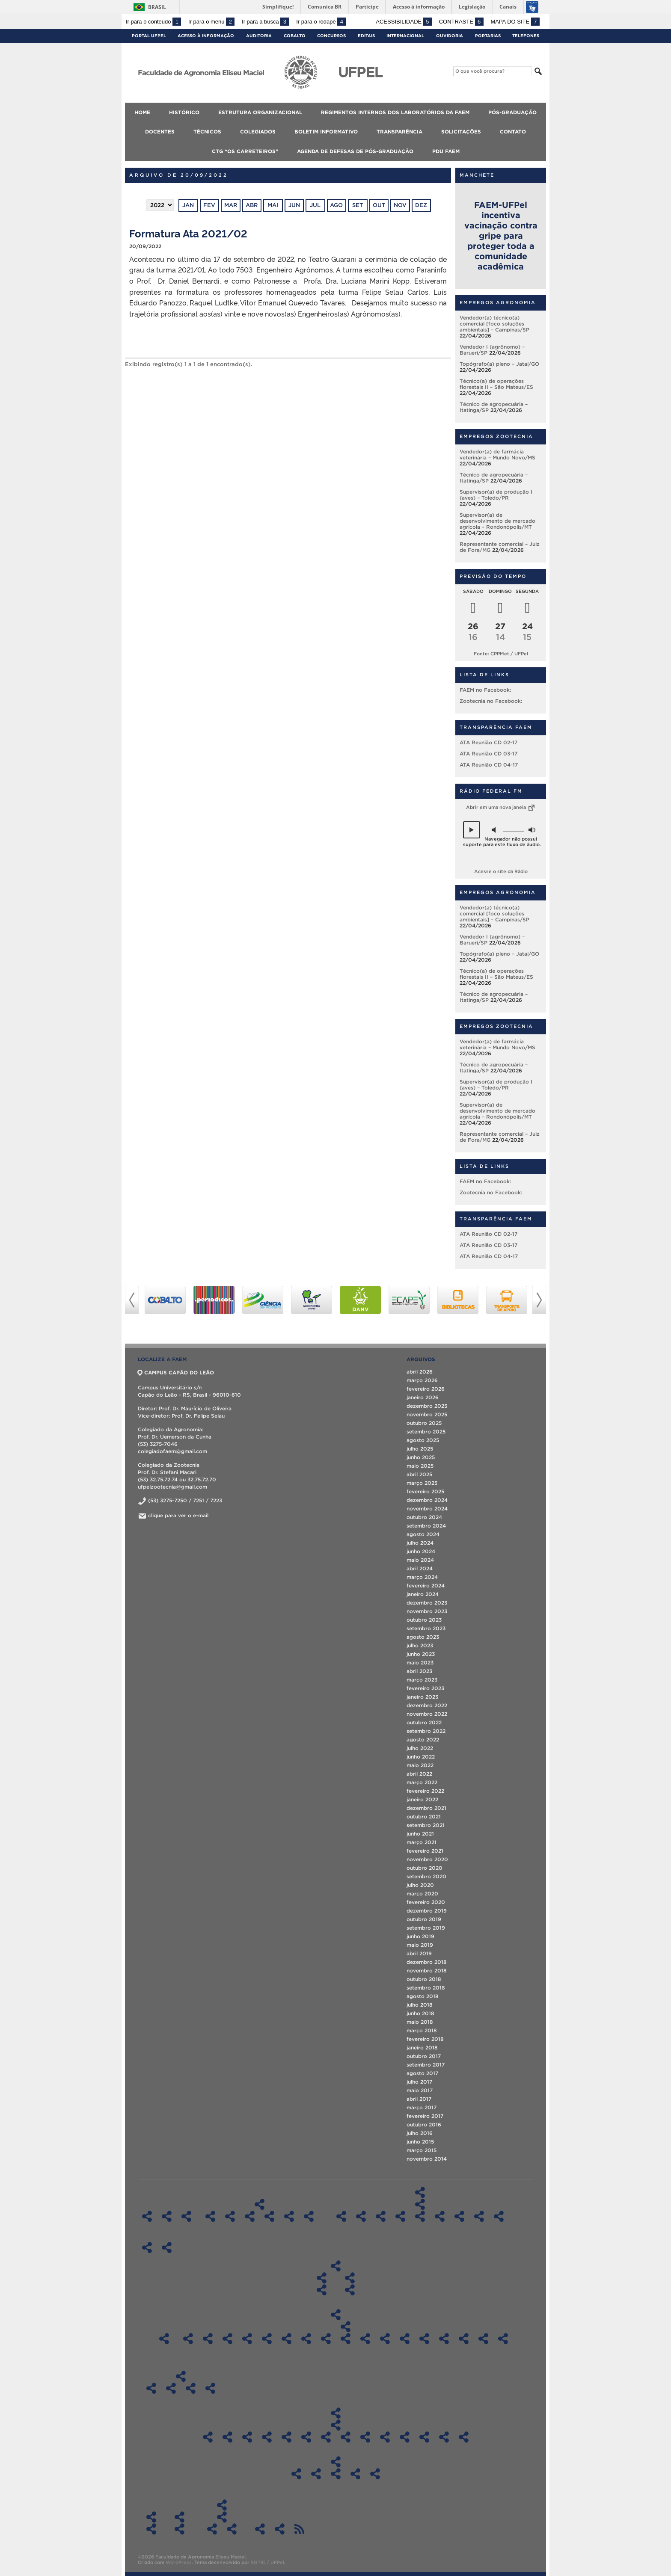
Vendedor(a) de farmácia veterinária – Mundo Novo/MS (497, 454)
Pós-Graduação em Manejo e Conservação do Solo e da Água (440, 2216)
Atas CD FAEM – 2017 (365, 2437)
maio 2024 (420, 1560)
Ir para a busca (265, 21)
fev (209, 205)
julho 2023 (420, 1645)
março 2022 (422, 1782)
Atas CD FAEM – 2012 (464, 2437)
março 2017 (421, 2107)
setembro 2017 (426, 2064)
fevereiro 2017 (425, 2116)
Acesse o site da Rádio (501, 871)
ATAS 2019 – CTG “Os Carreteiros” (232, 2529)
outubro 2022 (424, 1722)
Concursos (331, 35)
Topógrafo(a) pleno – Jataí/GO (499, 364)
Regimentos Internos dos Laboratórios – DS (269, 2216)
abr (252, 205)
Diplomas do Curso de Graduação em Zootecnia (350, 2290)
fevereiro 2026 (426, 1389)
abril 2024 (420, 1568)
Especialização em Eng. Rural (499, 2216)
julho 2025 (420, 1448)
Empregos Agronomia (498, 302)
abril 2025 (419, 1474)
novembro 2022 (427, 1714)
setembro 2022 (426, 1731)
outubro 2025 (424, 1423)
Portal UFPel (149, 35)
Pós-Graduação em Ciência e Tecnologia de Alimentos (361, 2216)
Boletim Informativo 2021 (210, 2388)
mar (230, 205)
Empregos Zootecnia (496, 436)
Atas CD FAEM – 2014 (424, 2437)
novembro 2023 (427, 1611)
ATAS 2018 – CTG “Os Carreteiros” (212, 2529)
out (379, 205)
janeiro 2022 (422, 1799)
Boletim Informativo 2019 (171, 2388)
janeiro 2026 (423, 1397)
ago (336, 205)
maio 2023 (420, 1662)
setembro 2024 (426, 1525)
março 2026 (422, 1380)
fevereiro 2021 (425, 1851)
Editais (366, 35)
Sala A (208, 2339)
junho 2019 (420, 1936)
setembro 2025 (426, 1431)
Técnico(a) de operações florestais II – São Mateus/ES (496, 384)
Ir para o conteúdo (153, 21)
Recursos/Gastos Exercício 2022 (336, 2474)
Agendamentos (345, 2327)
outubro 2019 (424, 1919)
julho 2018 (420, 2005)
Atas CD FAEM (336, 2425)
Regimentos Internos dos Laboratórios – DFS (250, 2216)
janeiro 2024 (423, 1594)
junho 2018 (420, 2013)
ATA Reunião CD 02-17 (488, 742)
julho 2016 (420, 2133)
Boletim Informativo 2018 (151, 2388)
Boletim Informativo (326, 131)
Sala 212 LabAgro (424, 2339)
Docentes (160, 131)
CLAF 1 (444, 2339)
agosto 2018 (423, 1996)
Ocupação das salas (164, 2339)
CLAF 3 (483, 2339)
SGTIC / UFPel (267, 2562)
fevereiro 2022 (425, 1791)
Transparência (399, 131)
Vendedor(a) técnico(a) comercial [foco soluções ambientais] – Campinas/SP (494, 323)
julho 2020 (420, 1885)
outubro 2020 (424, 1868)
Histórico (184, 112)
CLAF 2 (464, 2339)
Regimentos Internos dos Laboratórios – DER (289, 2216)
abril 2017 (419, 2099)
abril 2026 (420, 1371)
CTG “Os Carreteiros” (245, 151)
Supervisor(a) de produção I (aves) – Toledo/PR (496, 494)
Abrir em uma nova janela (501, 807)
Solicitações (461, 131)
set (357, 205)
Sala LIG (188, 2339)
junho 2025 (421, 1457)
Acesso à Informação (206, 35)
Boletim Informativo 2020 (191, 2388)
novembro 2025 (427, 1414)
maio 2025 (420, 1466)
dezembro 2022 (427, 1705)
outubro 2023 (424, 1620)
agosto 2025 (423, 1440)
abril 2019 (419, 1953)
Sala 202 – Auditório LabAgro (405, 2339)
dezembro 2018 (427, 1962)
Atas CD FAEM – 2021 (286, 2437)
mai (272, 205)
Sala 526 (306, 2339)
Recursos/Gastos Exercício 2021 (316, 2474)
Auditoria (259, 35)
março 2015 (421, 2150)
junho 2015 (420, 2141)
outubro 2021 (424, 1816)
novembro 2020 (427, 1859)
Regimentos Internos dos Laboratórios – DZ (309, 2216)
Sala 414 (267, 2339)
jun (294, 205)
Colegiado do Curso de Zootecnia (350, 2278)
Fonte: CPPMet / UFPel (501, 653)
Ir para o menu (211, 21)
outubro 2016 (424, 2124)
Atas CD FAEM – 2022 (267, 2437)
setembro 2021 (426, 1825)
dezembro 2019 (427, 1910)
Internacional (405, 35)
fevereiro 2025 (425, 1491)
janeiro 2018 (422, 2047)
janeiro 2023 (422, 1697)
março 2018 (422, 2030)
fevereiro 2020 (426, 1902)
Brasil (157, 7)
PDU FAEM (446, 151)
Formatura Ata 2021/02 (188, 233)
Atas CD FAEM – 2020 (306, 2437)
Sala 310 (247, 2339)
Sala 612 (365, 2339)
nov (400, 205)
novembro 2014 (427, 2158)
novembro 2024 (427, 1508)
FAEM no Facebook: (485, 690)
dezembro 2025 (427, 1406)
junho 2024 (421, 1551)
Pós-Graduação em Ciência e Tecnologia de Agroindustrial (381, 2216)
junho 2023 (421, 1654)
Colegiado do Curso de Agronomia (321, 2278)
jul (315, 205)
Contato (513, 131)
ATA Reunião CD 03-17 (488, 753)
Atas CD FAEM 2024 (227, 2437)
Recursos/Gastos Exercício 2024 (375, 2474)
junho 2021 (420, 1833)
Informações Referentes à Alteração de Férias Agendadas (151, 2529)
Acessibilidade (404, 21)
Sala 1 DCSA (385, 2339)
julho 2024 (420, 1543)
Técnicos (207, 131)
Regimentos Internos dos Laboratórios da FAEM (395, 112)
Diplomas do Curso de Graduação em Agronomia (322, 2290)
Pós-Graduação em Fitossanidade (420, 2216)
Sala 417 (286, 2339)
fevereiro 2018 (425, 2039)
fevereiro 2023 (425, 1688)
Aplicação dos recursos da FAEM (335, 2462)
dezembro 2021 (426, 1808)
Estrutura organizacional (260, 112)
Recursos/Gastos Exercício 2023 (355, 2474)
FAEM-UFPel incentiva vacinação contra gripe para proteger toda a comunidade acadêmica (500, 235)
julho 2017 (419, 2081)
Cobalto (295, 35)
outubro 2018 (424, 1979)
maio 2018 (420, 2022)
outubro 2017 (424, 2056)
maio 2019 (420, 1945)
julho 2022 (420, 1748)
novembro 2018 (427, 1970)
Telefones (525, 35)
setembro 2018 (426, 1987)
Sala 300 (227, 2339)
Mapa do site (515, 21)
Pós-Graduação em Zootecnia (479, 2216)
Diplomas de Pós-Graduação (420, 2204)
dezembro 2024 (427, 1500)
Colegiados (258, 131)
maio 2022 (420, 1765)
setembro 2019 (426, 1928)
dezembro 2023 (427, 1602)
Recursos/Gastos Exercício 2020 (296, 2474)
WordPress (179, 2562)
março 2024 (422, 1577)
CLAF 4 (503, 2339)
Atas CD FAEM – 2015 (405, 2437)
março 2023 (422, 1679)
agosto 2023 (423, 1637)
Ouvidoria (449, 35)
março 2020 (422, 1893)
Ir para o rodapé (321, 21)
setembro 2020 (426, 1876)
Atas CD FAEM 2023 (247, 2437)
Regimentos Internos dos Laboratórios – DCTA (210, 2216)
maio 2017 (420, 2090)
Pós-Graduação (512, 112)
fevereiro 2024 (426, 1585)
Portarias (488, 35)
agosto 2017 (422, 2073)
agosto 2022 (423, 1739)
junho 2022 (421, 1756)
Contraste (461, 21)
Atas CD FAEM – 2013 (444, 2437)
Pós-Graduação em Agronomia (341, 2216)
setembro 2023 (426, 1628)
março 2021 (421, 1842)
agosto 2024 (423, 1534)
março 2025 (422, 1483)
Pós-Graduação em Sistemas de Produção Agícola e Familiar (459, 2216)
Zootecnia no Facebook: (491, 701)
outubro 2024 (424, 1517)
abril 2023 (419, 1671)
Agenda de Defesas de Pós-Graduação (355, 151)
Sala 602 (326, 2339)
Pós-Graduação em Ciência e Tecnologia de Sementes (400, 2216)
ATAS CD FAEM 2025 (208, 2437)
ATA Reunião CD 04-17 (489, 764)
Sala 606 (345, 2339)
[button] (471, 829)
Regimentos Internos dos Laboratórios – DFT (230, 2216)
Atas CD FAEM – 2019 (326, 2437)
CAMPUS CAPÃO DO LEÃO (176, 1372)
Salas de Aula (336, 2315)
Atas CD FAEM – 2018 (345, 2437)
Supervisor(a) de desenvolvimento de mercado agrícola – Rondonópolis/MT (497, 521)
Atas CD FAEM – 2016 (385, 2437)
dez (421, 205)
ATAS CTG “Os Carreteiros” (222, 2517)
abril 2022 (419, 1774)
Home (142, 112)
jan (188, 205)
